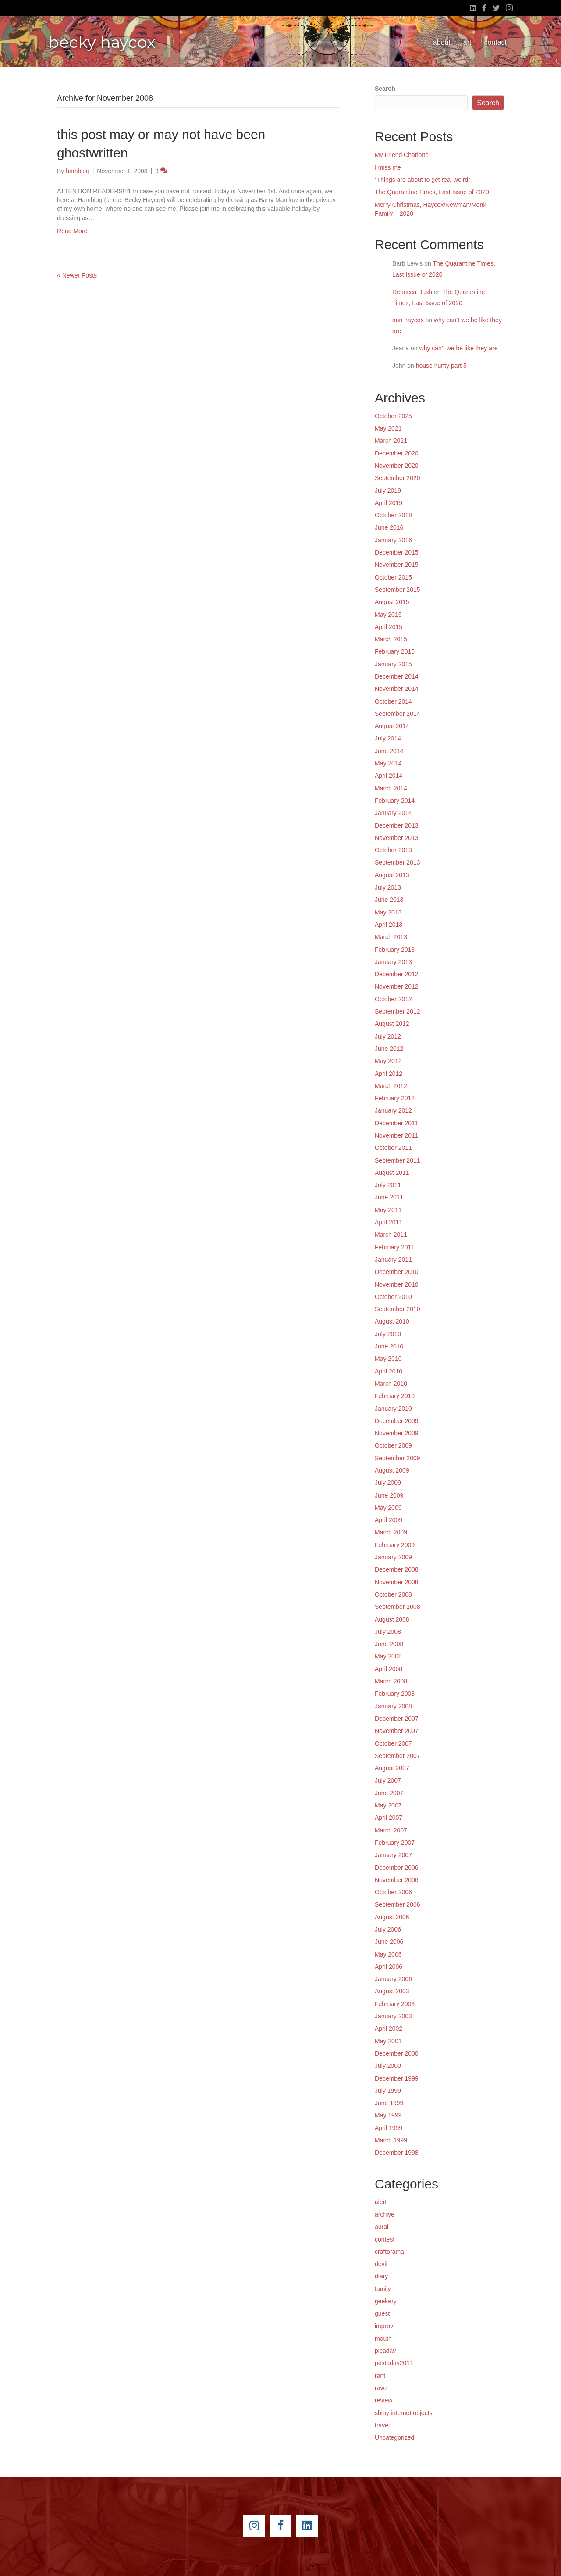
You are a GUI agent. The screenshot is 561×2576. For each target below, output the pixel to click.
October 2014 (393, 701)
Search (385, 88)
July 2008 (388, 1631)
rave (381, 2387)
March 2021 (391, 440)
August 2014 (392, 725)
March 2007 (391, 1830)
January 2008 (393, 1706)
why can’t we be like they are (458, 348)
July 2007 (388, 1780)
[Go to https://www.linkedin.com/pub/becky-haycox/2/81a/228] (307, 2526)
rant (380, 2375)
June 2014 (389, 750)
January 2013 (393, 961)
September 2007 (397, 1755)
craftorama (389, 2251)
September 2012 (397, 1011)
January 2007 (393, 1854)
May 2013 (388, 912)
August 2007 (392, 1768)
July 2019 (388, 490)
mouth (383, 2338)
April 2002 (388, 2028)
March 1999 (391, 2140)
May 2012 (388, 1060)
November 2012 (397, 986)
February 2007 (395, 1842)
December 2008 (397, 1569)
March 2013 (391, 936)
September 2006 (397, 1904)
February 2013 (395, 949)
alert (381, 2202)
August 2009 (392, 1470)
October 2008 (393, 1594)
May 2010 (388, 1358)
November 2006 (397, 1879)
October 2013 (393, 850)
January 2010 (393, 1408)
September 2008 (397, 1606)
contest (384, 2239)
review (383, 2400)
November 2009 (397, 1433)
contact (495, 42)
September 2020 (397, 477)
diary (381, 2276)
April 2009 (388, 1519)
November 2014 (397, 688)
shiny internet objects (404, 2412)
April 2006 (388, 1966)
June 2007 (389, 1793)
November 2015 (397, 564)
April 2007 (388, 1817)
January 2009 (393, 1557)
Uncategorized (394, 2437)
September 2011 (397, 1160)
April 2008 (388, 1668)
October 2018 (393, 515)
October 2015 (393, 577)
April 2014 (388, 775)
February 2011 (395, 1247)
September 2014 (397, 713)
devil (381, 2263)
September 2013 (397, 862)
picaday (385, 2350)
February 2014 (395, 800)
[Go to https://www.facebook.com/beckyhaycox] (280, 2526)
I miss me (388, 167)
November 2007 (397, 1730)
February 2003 (395, 2003)
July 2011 (388, 1184)
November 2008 (397, 1582)
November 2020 (397, 465)
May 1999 (388, 2115)
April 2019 (388, 502)
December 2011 (397, 1123)
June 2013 (389, 899)
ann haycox (408, 320)
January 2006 (393, 1978)
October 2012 (393, 999)
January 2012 (393, 1110)
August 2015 (392, 601)
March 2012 (391, 1085)
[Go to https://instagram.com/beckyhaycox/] (254, 2526)
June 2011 (389, 1197)
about (442, 42)
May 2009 (388, 1507)
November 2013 (397, 837)
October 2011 (393, 1147)
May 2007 (388, 1805)
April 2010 (388, 1371)
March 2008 (391, 1681)
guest (382, 2313)
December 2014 (397, 676)
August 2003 (392, 1991)
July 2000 (388, 2065)
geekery (386, 2301)
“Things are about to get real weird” (422, 179)
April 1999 (388, 2127)
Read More (72, 231)
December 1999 (397, 2078)
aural (381, 2226)
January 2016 (393, 540)
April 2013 (388, 924)
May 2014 (388, 763)
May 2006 (388, 1954)
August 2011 (392, 1172)
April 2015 (388, 626)
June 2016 (389, 527)
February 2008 (395, 1693)
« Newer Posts (77, 275)
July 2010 (388, 1334)
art (467, 42)
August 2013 (392, 875)
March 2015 (391, 639)
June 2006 (389, 1941)
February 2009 (395, 1544)
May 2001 (388, 2041)
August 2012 (392, 1023)
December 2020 (397, 453)
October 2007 (393, 1743)
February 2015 (395, 651)
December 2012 (397, 974)
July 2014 (388, 738)
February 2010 (395, 1395)
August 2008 (392, 1619)
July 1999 (388, 2090)
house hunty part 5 (441, 365)
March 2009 (391, 1532)
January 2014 (393, 812)
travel (382, 2425)
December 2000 (397, 2053)
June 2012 (389, 1048)
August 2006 (392, 1917)
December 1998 (397, 2152)
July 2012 (388, 1036)
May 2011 (388, 1209)
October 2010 (393, 1296)
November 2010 (397, 1284)
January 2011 (393, 1259)
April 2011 (388, 1222)
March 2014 (391, 788)
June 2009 (389, 1495)
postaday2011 (394, 2362)
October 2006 (393, 1892)
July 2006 (388, 1929)
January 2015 (393, 664)
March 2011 (391, 1234)
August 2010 (392, 1321)
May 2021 (388, 428)
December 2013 (397, 825)
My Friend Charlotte (402, 154)
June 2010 (389, 1346)
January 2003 (393, 2016)
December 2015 (397, 552)
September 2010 (397, 1309)
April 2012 (388, 1073)
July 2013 (388, 887)
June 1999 (389, 2102)
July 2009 (388, 1482)
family (383, 2288)
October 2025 (393, 416)
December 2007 (397, 1718)
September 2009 (397, 1458)
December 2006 (397, 1867)
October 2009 (393, 1445)
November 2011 (397, 1135)
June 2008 (389, 1643)
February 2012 (395, 1098)
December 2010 (397, 1271)
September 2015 (397, 589)
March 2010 (391, 1383)
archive (384, 2214)
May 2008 (388, 1656)
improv (384, 2326)
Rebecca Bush (412, 291)
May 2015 (388, 614)
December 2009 (397, 1420)
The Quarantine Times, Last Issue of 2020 (432, 192)
